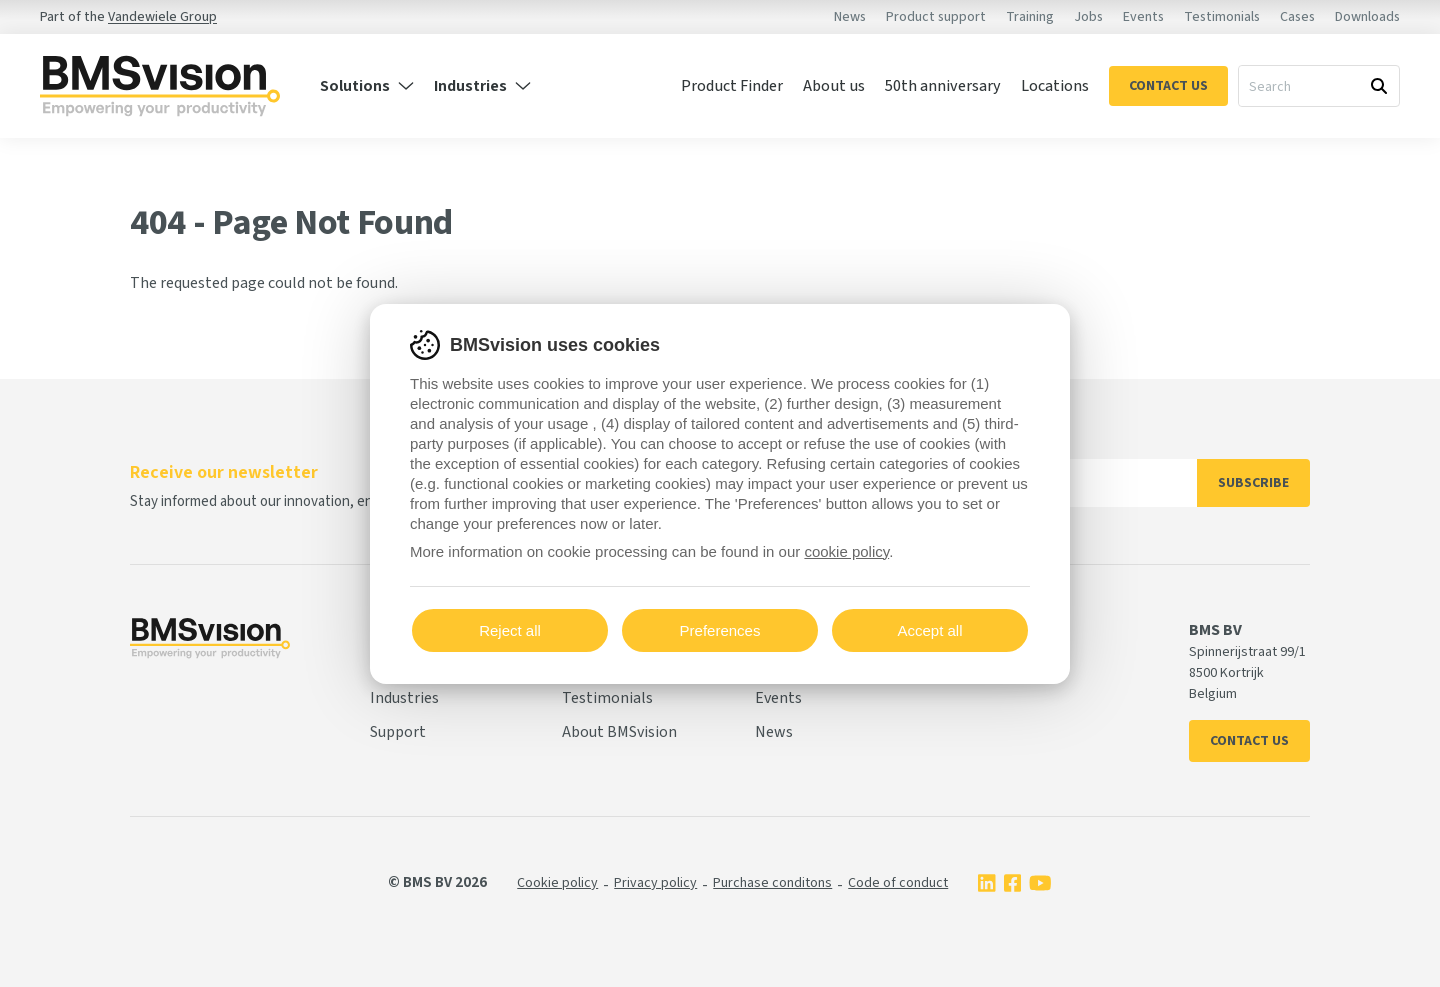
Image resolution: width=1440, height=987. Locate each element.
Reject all (510, 630)
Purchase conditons (772, 883)
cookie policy (846, 551)
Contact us (1249, 741)
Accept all (929, 630)
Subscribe (1253, 483)
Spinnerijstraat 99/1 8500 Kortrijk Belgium (1247, 673)
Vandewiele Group (162, 17)
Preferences (720, 630)
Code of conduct (898, 883)
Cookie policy (557, 883)
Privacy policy (655, 883)
